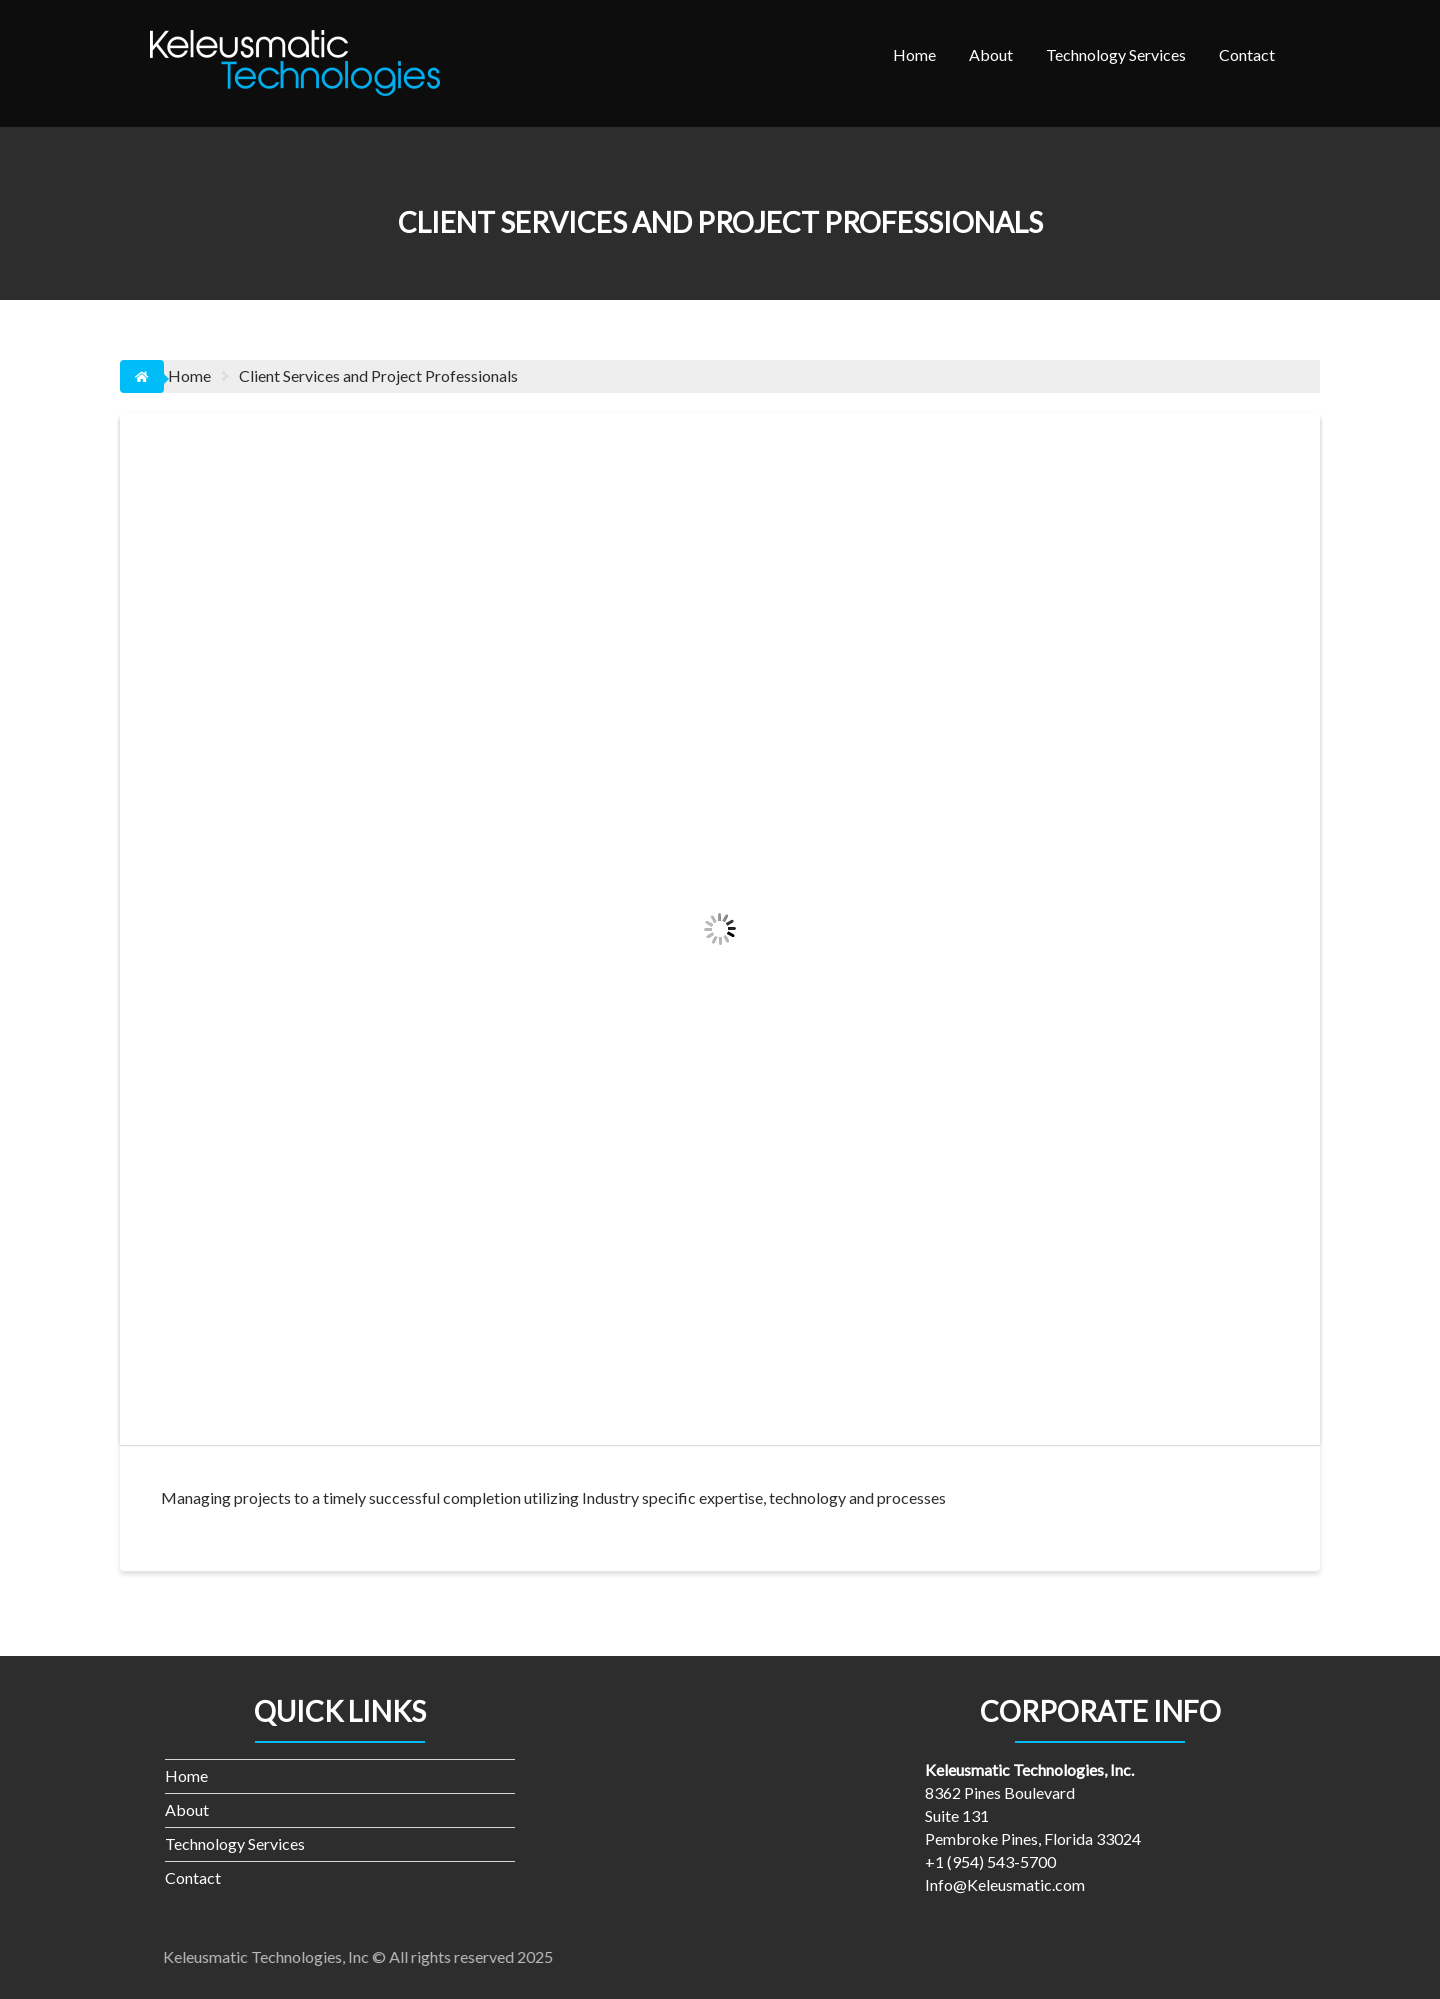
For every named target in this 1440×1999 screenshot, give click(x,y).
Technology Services (1116, 54)
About (991, 54)
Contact (1247, 54)
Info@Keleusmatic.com (1005, 1884)
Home (914, 54)
